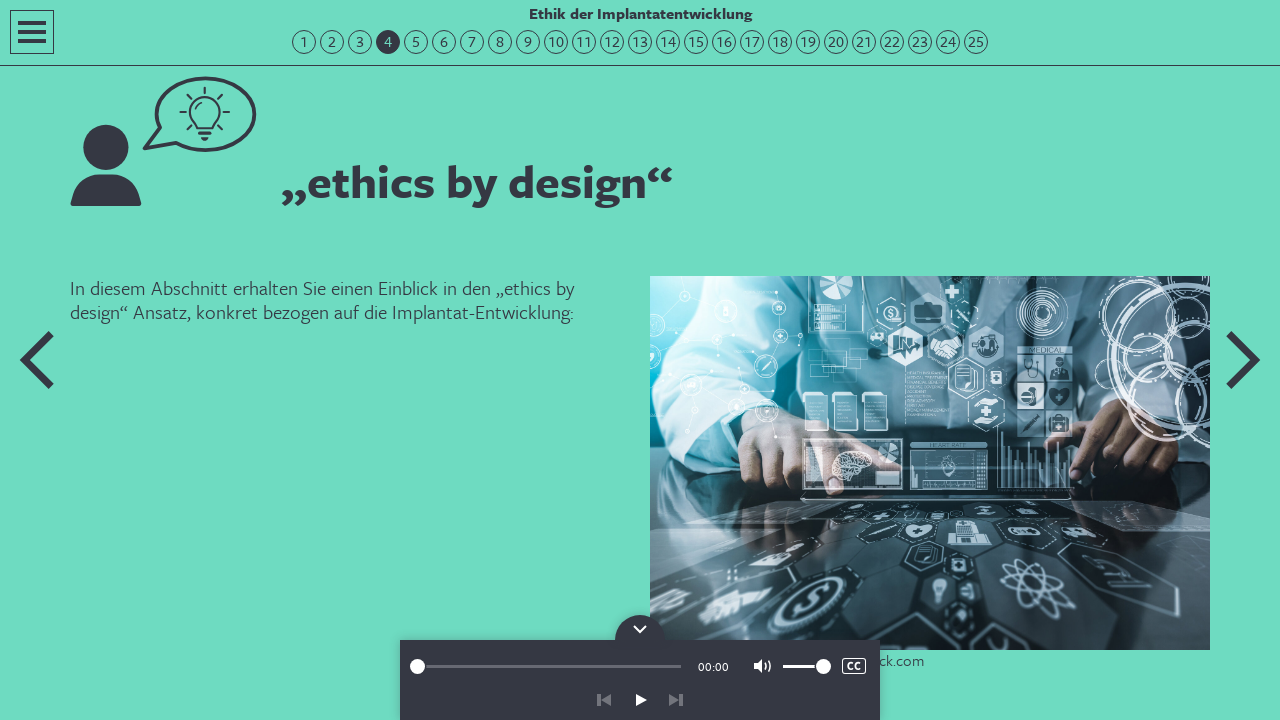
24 (948, 41)
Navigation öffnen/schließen (32, 32)
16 (724, 41)
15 (696, 41)
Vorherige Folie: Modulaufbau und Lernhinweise (38, 360)
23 (920, 41)
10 (556, 41)
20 (836, 41)
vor (676, 700)
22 (892, 41)
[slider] (545, 666)
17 (752, 41)
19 (808, 41)
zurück (604, 700)
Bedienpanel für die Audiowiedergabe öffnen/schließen (640, 627)
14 (668, 41)
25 (976, 41)
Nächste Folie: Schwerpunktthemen (1242, 360)
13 (640, 41)
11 (584, 41)
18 (780, 41)
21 (864, 41)
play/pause (640, 700)
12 (612, 41)
